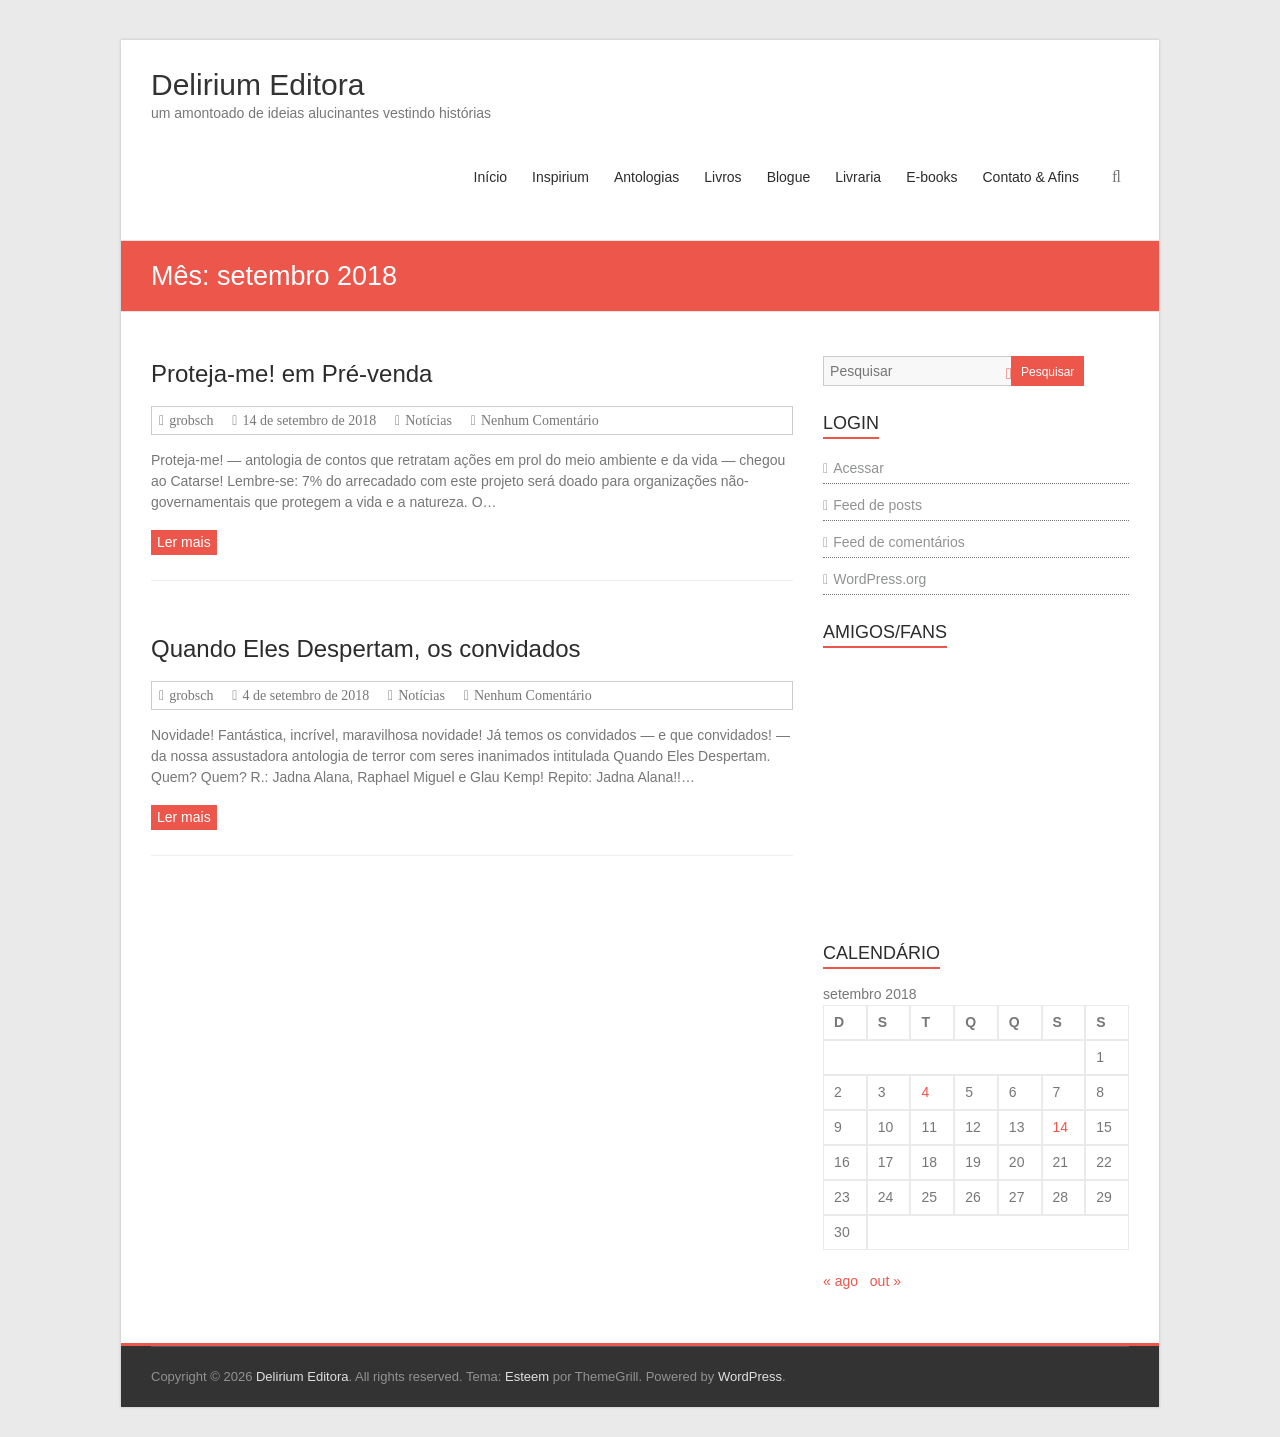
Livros (722, 177)
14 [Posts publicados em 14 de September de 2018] (1061, 1127)
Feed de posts (877, 505)
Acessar (858, 468)
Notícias (428, 420)
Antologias (646, 177)
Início (490, 177)
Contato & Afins (1030, 177)
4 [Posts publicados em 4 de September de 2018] (925, 1092)
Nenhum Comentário (540, 420)
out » (885, 1281)
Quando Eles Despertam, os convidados (366, 648)
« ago (840, 1281)
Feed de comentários (899, 542)
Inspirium (560, 177)
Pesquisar (1047, 372)
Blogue (789, 177)
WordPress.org (879, 579)
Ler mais (184, 542)
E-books (931, 177)
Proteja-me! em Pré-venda (291, 373)
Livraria (858, 177)
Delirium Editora (257, 84)
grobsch (191, 420)
